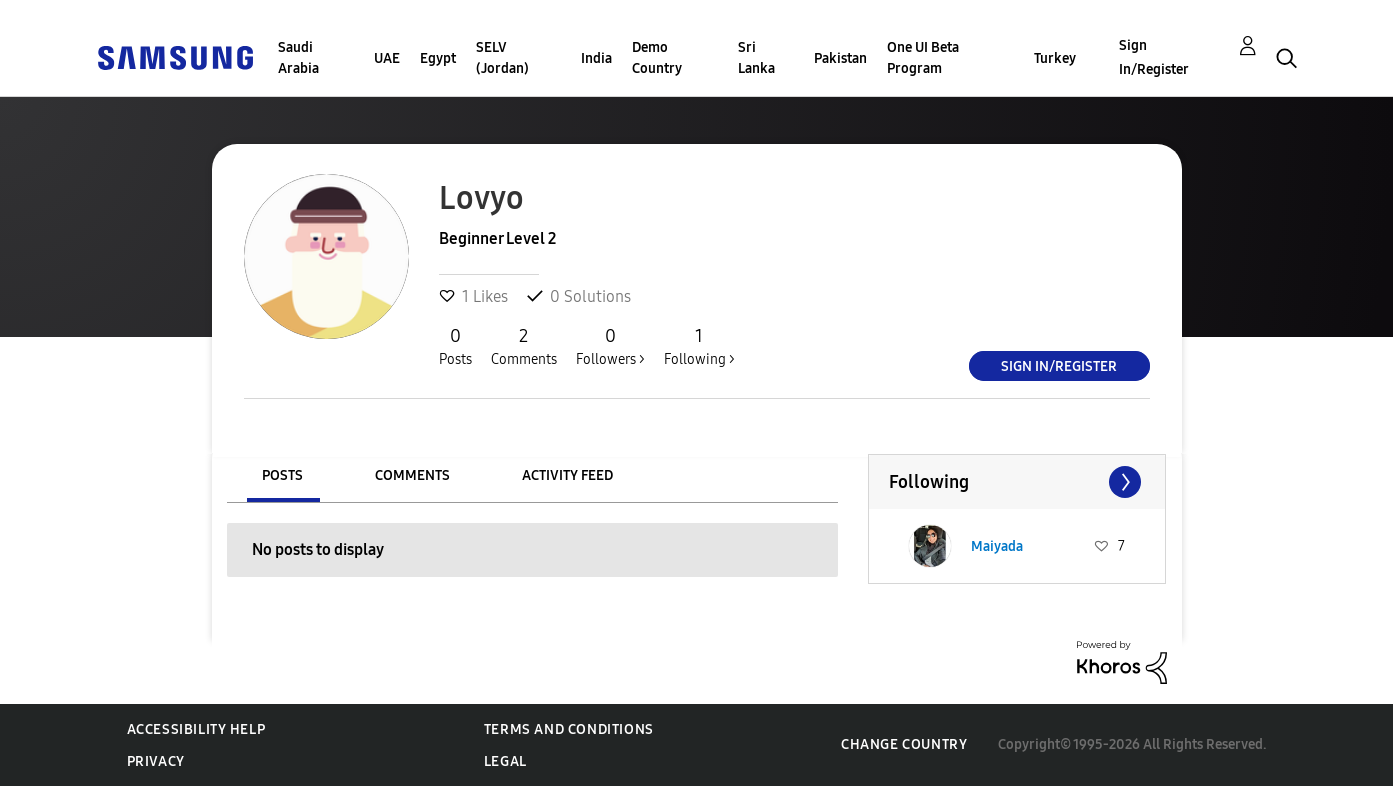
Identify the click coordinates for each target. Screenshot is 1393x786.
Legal (505, 761)
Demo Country (657, 58)
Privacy (156, 761)
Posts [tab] (282, 475)
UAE (387, 58)
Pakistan (840, 58)
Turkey (1055, 58)
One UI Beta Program (923, 58)
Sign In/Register (1154, 57)
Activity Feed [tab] (567, 475)
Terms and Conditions (569, 729)
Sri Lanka (756, 58)
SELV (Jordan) (502, 58)
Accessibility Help (196, 729)
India (596, 58)
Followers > (610, 346)
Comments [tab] (412, 475)
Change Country (904, 744)
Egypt (438, 58)
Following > (699, 346)
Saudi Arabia (298, 58)
